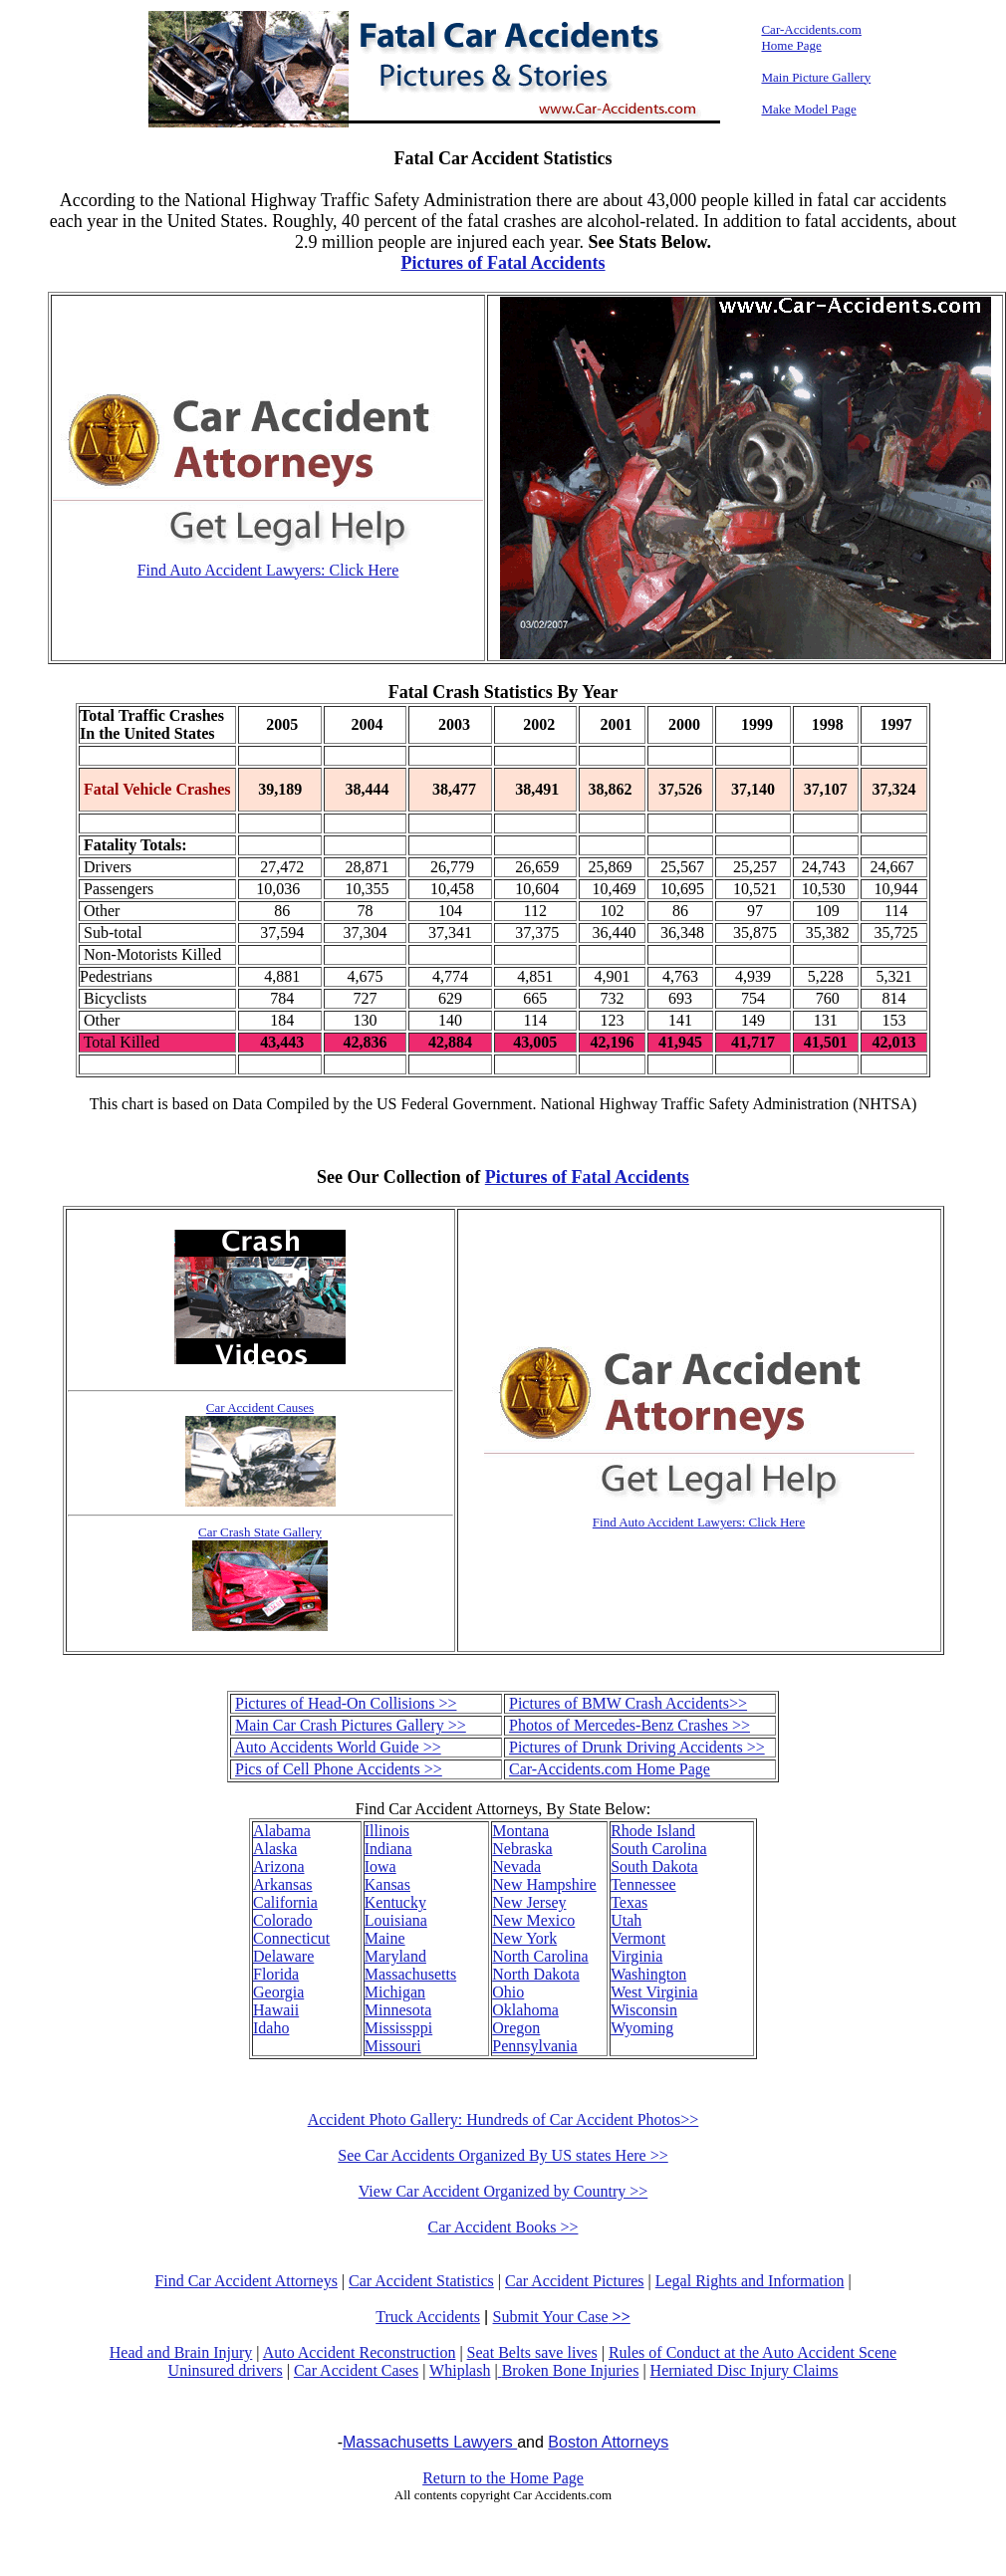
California (285, 1902)
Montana (520, 1830)
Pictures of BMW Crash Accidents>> (628, 1703)
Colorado (283, 1920)
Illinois (387, 1830)
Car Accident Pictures (574, 2280)
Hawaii (276, 2009)
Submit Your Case (561, 2316)
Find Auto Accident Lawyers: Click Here (268, 570)
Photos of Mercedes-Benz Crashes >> (629, 1725)
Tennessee (643, 1884)
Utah (626, 1920)
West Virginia (654, 1992)
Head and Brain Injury (181, 2352)
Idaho (271, 2027)
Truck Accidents (428, 2316)
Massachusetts (410, 1974)
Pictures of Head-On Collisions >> (345, 1703)
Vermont (638, 1938)
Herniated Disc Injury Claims (744, 2370)
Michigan (395, 1992)
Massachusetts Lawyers (430, 2442)
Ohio (508, 1992)
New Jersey (529, 1902)
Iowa (380, 1866)
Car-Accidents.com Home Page (609, 1768)
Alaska (275, 1848)
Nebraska (522, 1848)
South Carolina (658, 1848)
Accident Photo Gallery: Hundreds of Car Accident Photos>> (503, 2119)
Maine (385, 1938)
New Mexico (533, 1920)
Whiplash (459, 2370)
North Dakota (536, 1974)
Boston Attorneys (608, 2442)
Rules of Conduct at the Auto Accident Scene (752, 2352)
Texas (629, 1902)
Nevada (516, 1866)
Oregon (516, 2027)
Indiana (388, 1848)
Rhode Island (653, 1830)
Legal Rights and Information (750, 2280)
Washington (648, 1974)
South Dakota (654, 1866)
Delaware (283, 1956)
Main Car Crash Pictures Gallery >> (350, 1725)
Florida (276, 1974)
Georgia (278, 1992)
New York (524, 1938)
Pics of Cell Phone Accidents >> (338, 1768)
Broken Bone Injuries (570, 2370)
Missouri (393, 2045)
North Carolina (540, 1956)
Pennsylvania (534, 2045)
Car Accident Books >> (503, 2227)
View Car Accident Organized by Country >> (503, 2191)
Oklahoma (525, 2009)
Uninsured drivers (225, 2370)
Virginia (636, 1956)
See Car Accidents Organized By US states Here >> (502, 2155)
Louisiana (396, 1920)
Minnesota (398, 2009)
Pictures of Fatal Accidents (502, 263)
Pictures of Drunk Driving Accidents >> (637, 1747)
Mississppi (398, 2027)
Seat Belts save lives (532, 2352)
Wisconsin (644, 2009)
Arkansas (283, 1884)
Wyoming (642, 2027)
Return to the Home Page (503, 2477)
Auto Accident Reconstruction (359, 2352)
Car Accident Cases (356, 2370)
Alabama (282, 1830)
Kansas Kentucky (395, 1893)
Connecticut (291, 1938)
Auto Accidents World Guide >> (337, 1747)
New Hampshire (544, 1884)
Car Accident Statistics (421, 2280)
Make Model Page (808, 109)
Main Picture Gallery (816, 77)
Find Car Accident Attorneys (246, 2280)
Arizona (279, 1866)
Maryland (395, 1956)
